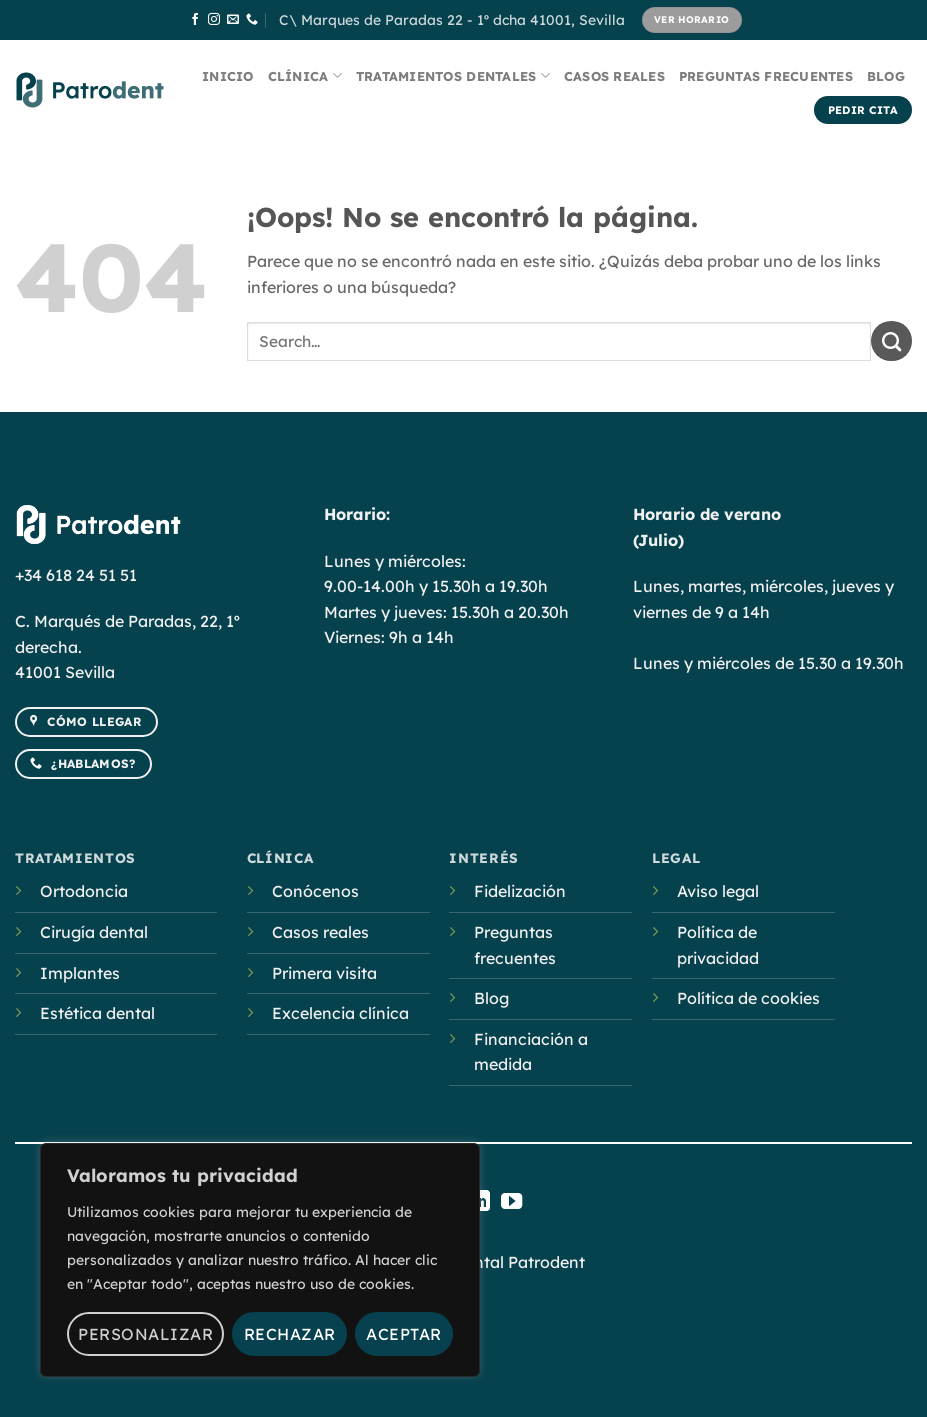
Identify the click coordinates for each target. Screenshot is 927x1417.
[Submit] (891, 341)
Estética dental (97, 1013)
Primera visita (324, 973)
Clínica (305, 75)
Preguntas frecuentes (766, 76)
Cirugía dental (94, 932)
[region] (260, 1260)
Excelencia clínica (340, 1013)
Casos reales (614, 76)
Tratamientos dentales (453, 75)
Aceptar (403, 1334)
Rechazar (290, 1334)
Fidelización (520, 891)
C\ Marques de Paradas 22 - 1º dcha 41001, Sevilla (452, 20)
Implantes (80, 973)
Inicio (228, 76)
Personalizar (145, 1334)
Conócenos (315, 891)
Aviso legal (718, 891)
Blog (886, 76)
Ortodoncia (84, 891)
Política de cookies (748, 998)
